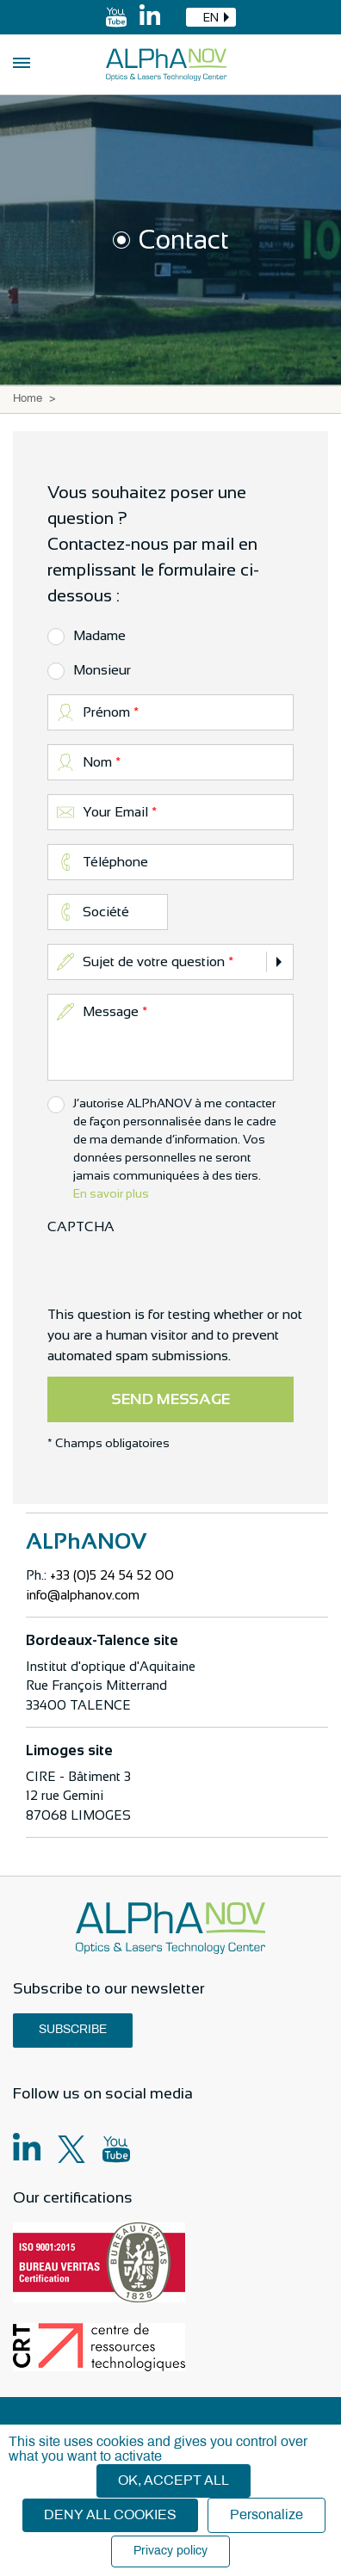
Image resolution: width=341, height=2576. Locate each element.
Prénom (106, 712)
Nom (97, 762)
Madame (99, 635)
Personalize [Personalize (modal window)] (266, 2515)
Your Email (115, 811)
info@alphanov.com (83, 1594)
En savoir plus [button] (111, 1193)
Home (27, 399)
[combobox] (211, 17)
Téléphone (115, 861)
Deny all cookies (110, 2515)
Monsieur (102, 669)
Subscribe (73, 2030)
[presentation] (178, 1270)
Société (106, 911)
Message (111, 1011)
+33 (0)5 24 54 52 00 (112, 1575)
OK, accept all (173, 2480)
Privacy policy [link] (170, 2551)
